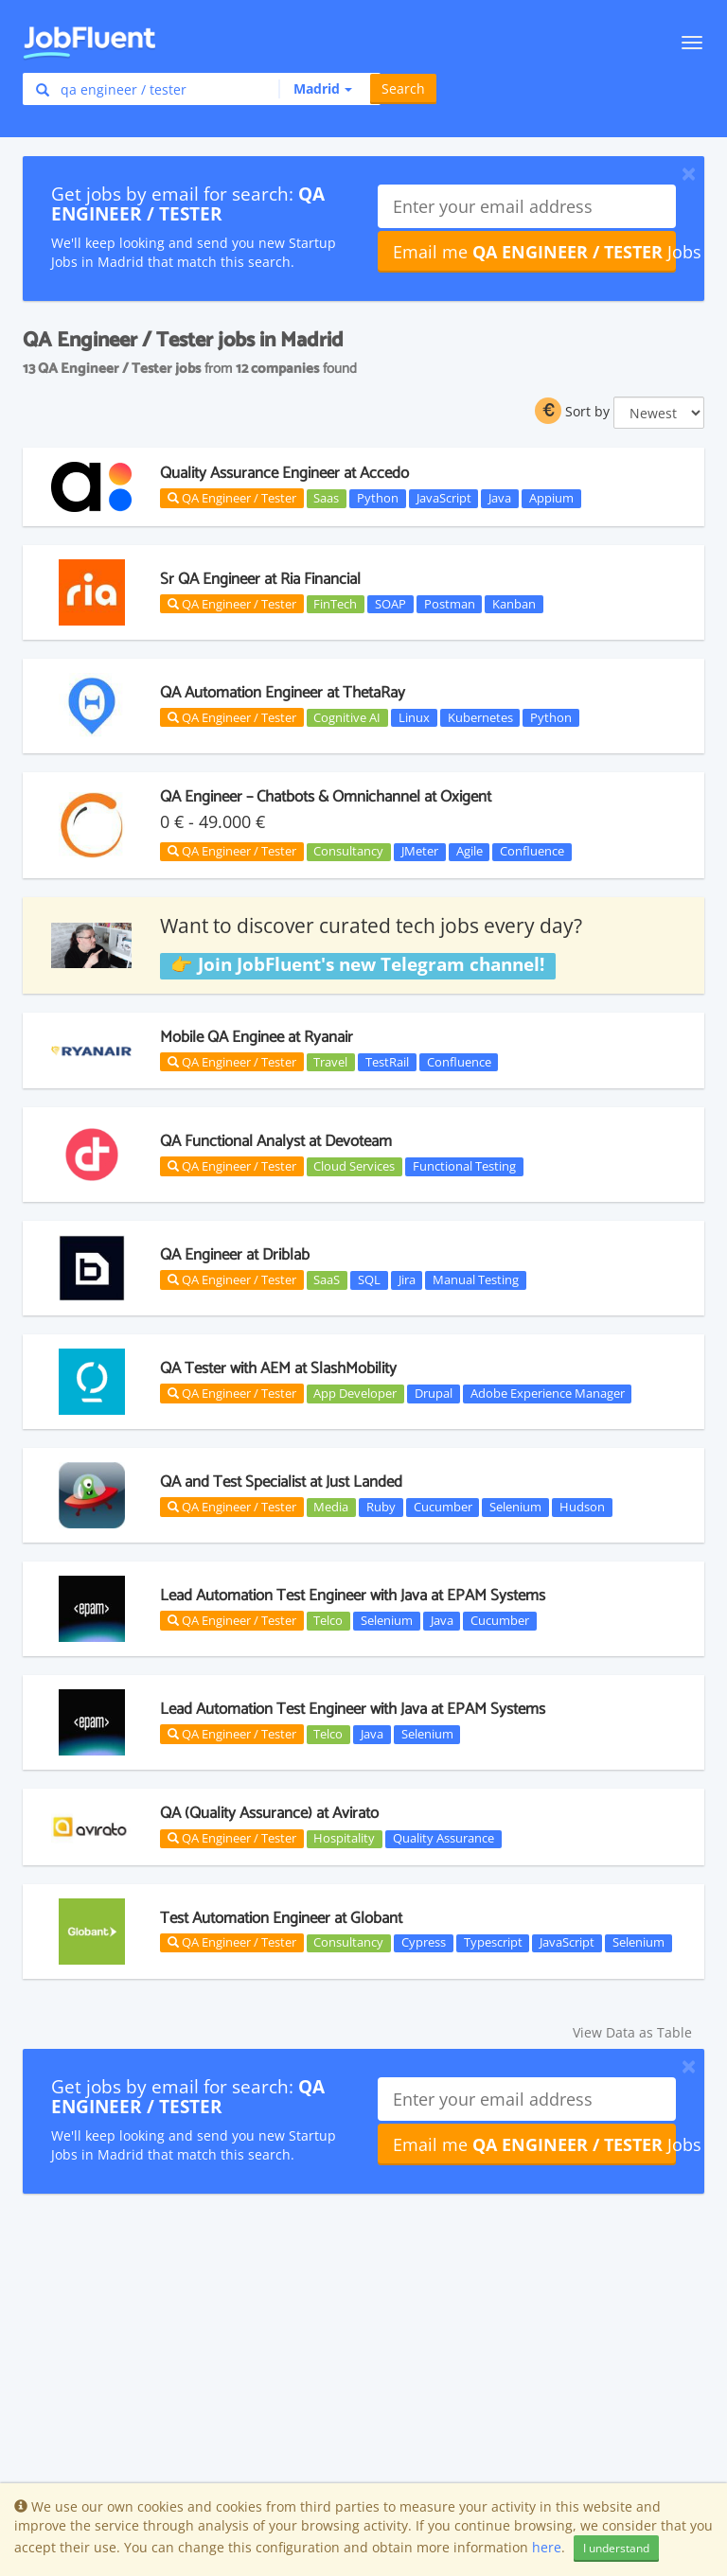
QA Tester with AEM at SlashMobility (278, 1368)
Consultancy (348, 851)
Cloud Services (354, 1165)
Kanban (514, 603)
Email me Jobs (534, 251)
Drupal (433, 1393)
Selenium (515, 1506)
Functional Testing (464, 1165)
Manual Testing (476, 1279)
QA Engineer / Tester (232, 497)
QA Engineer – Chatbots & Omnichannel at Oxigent (325, 797)
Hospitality (344, 1838)
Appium (551, 497)
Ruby (381, 1506)
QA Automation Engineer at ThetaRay (282, 692)
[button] (315, 88)
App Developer (355, 1393)
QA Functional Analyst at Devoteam (276, 1141)
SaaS (326, 1279)
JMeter (419, 851)
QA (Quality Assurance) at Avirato (269, 1813)
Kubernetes (480, 717)
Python (378, 497)
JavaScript (444, 497)
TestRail (387, 1061)
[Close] (688, 173)
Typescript (493, 1942)
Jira (407, 1279)
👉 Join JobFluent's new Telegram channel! (357, 965)
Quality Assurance (443, 1838)
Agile (469, 851)
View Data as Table (632, 2032)
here (546, 2547)
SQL (369, 1279)
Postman (449, 603)
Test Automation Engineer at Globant (281, 1918)
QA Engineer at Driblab (235, 1255)
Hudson (582, 1506)
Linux (414, 717)
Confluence (532, 851)
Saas (326, 497)
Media (330, 1506)
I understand (616, 2548)
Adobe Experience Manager (547, 1393)
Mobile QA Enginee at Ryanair (256, 1037)
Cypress (423, 1942)
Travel (330, 1061)
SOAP (390, 603)
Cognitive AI (347, 717)
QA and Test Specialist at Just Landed (281, 1482)
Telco (328, 1620)
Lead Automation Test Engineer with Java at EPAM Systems (352, 1595)
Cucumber (443, 1506)
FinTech (335, 603)
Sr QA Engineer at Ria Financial (260, 579)
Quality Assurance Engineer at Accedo (284, 473)
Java (499, 497)
